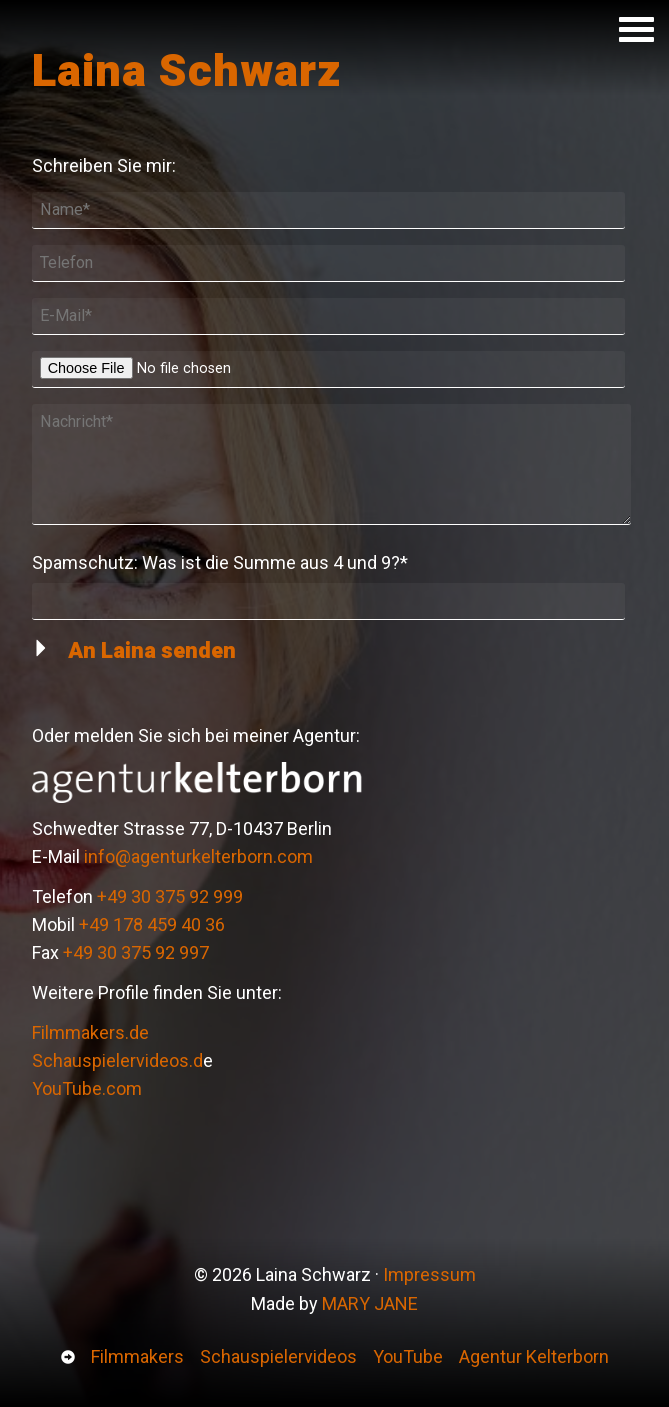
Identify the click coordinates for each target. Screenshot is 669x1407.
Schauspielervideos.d (117, 1060)
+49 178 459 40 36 (152, 924)
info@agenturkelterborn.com (198, 856)
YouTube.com (87, 1088)
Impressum (429, 1274)
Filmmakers (137, 1356)
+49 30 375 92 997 (136, 952)
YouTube (408, 1356)
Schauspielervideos (278, 1356)
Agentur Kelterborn (534, 1356)
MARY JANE (370, 1303)
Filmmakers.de (90, 1032)
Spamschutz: (220, 561)
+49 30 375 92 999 (170, 896)
